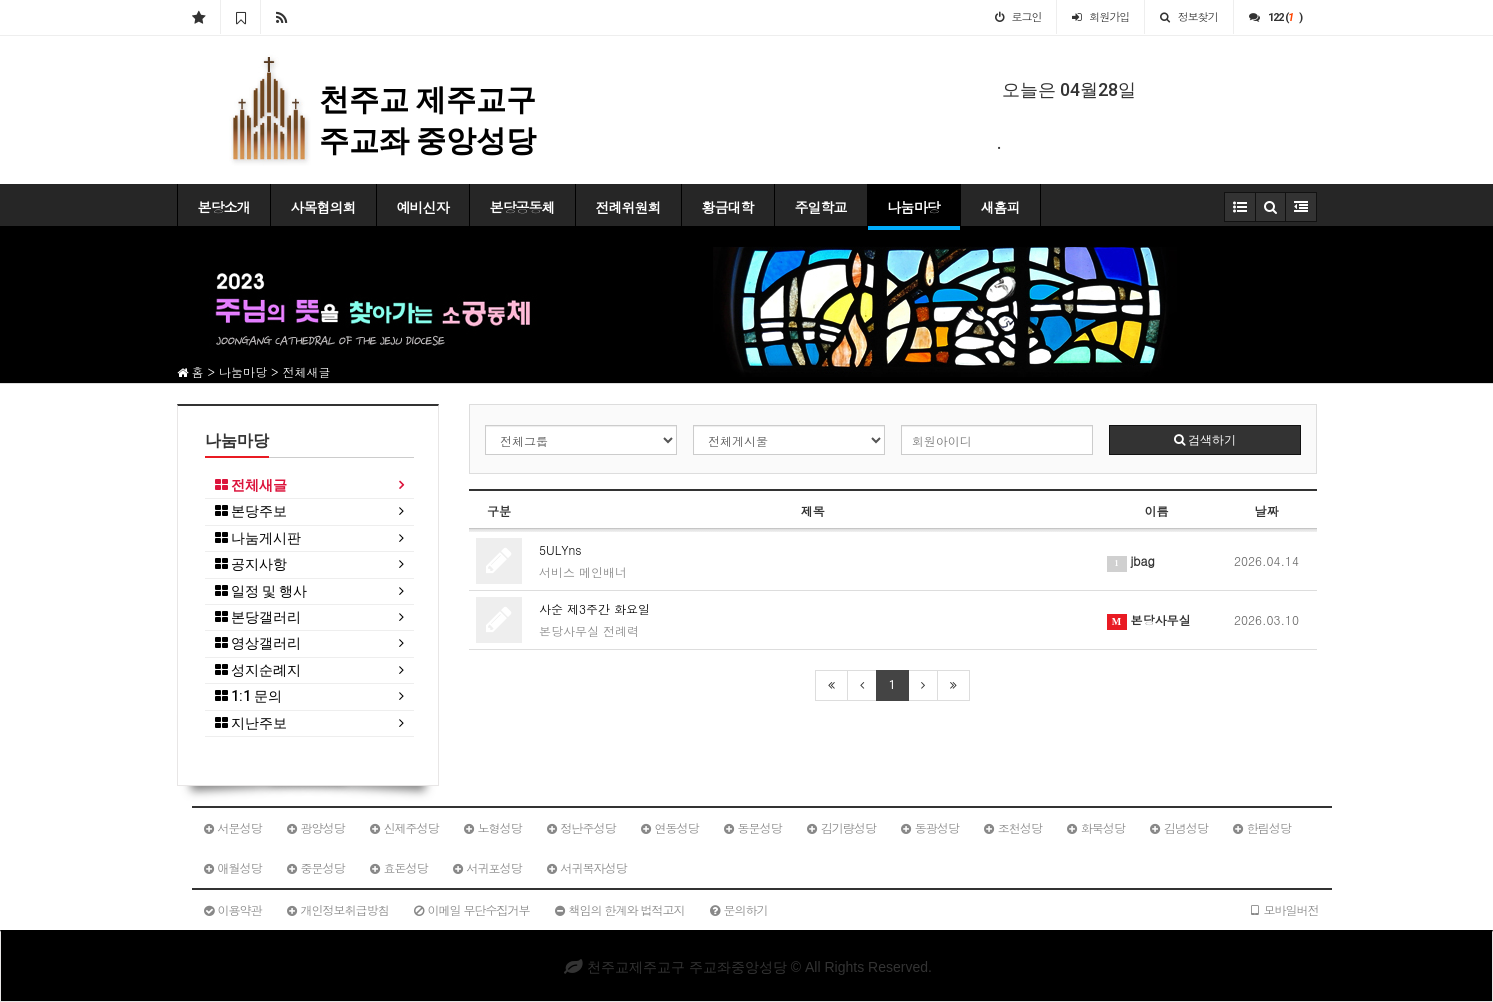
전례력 (621, 630)
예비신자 (423, 207)
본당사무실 (569, 630)
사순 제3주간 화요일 (594, 608)
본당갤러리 (258, 617)
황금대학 (728, 207)
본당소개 (224, 207)
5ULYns (560, 549)
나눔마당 (914, 207)
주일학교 (821, 207)
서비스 (557, 571)
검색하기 (1205, 440)
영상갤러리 (258, 643)
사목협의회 (323, 207)
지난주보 (251, 723)
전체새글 (251, 485)
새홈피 (1000, 207)
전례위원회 (628, 207)
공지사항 (251, 564)
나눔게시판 (258, 538)
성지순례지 (258, 670)
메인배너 (603, 571)
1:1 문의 (248, 696)
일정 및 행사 (261, 591)
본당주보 (251, 511)
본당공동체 (522, 207)
